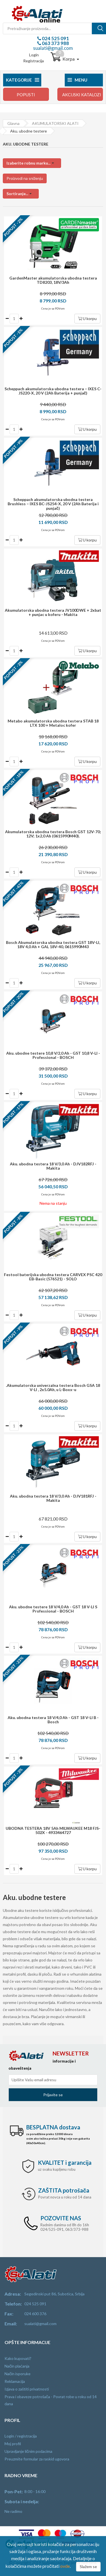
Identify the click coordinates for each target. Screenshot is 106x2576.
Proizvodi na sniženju (25, 178)
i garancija (65, 2162)
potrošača (63, 2190)
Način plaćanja (17, 2366)
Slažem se (88, 2566)
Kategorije (22, 79)
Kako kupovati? (18, 2358)
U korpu (87, 318)
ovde (65, 2566)
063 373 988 (55, 43)
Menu (77, 79)
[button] (32, 163)
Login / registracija (21, 2436)
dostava (53, 2127)
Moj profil (13, 2443)
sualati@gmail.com (53, 48)
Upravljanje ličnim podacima (28, 2451)
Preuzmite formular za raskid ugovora (37, 2458)
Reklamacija (15, 2381)
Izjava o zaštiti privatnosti (27, 2389)
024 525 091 (55, 38)
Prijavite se (53, 2094)
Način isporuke (18, 2373)
